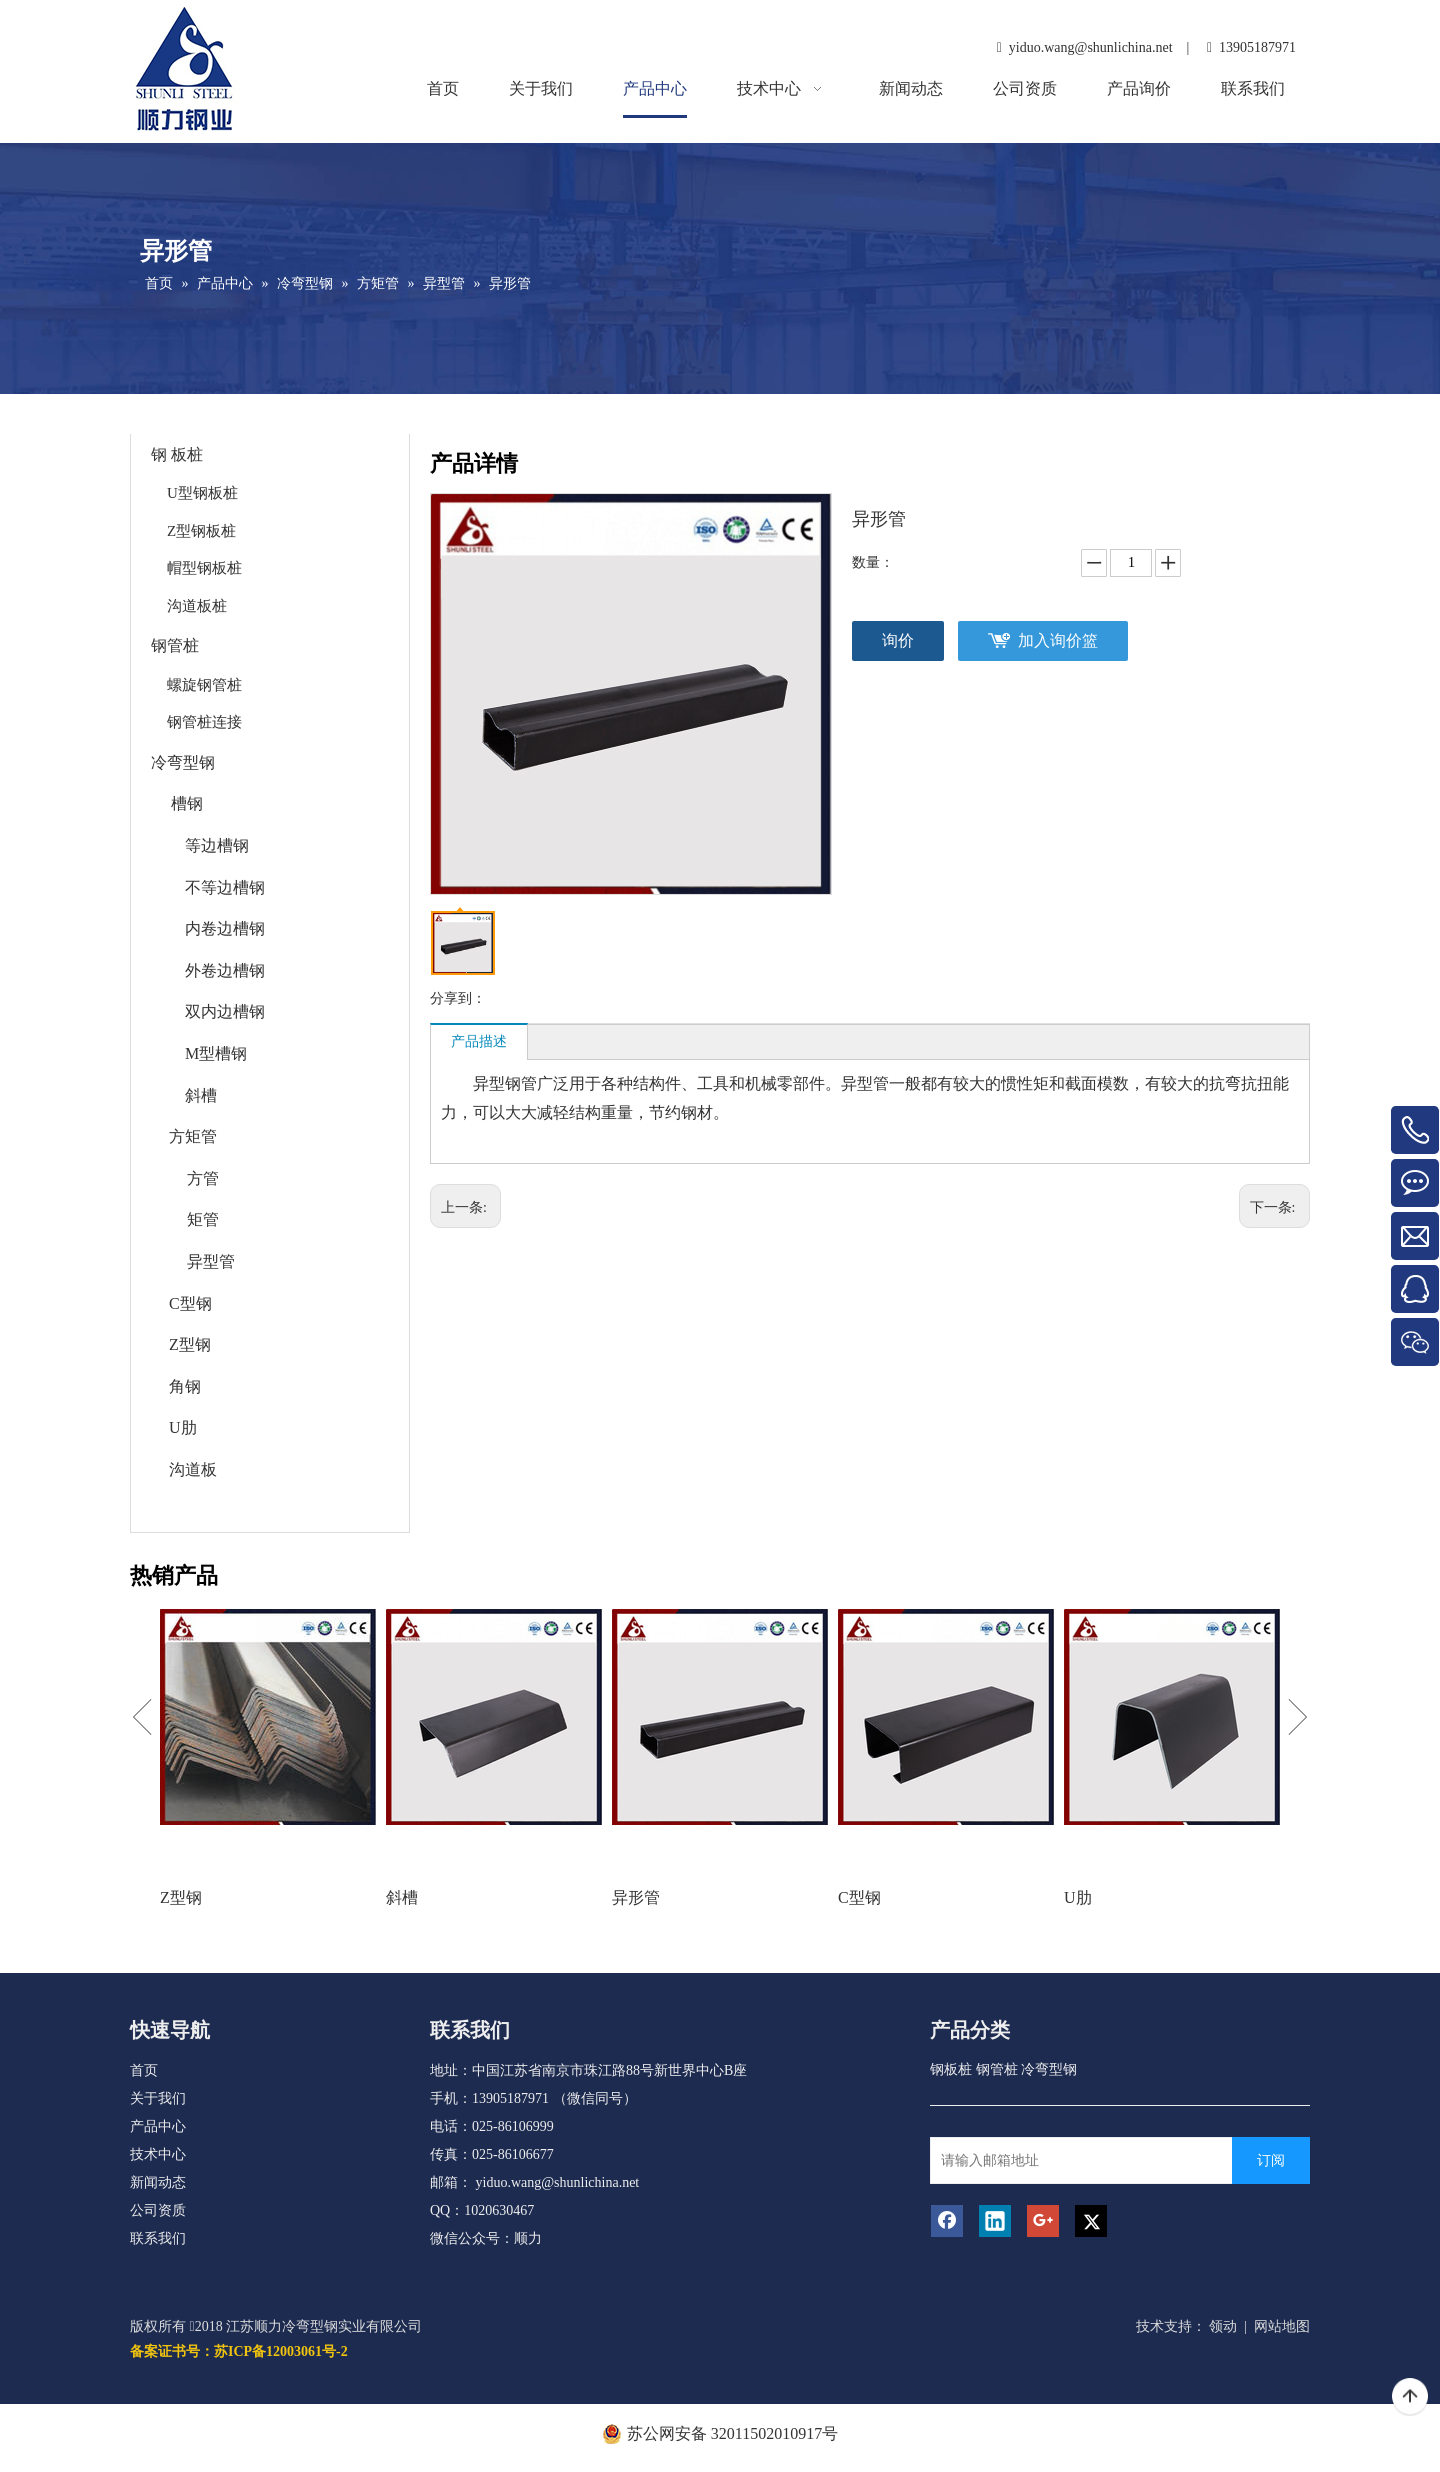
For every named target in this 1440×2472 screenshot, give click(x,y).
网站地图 (1282, 2326)
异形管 (636, 1897)
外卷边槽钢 (225, 970)
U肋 (183, 1427)
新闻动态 (158, 2182)
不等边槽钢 (225, 887)
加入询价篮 (1058, 640)
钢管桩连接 (204, 722)
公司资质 (158, 2210)
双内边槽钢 (225, 1011)
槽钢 (187, 803)
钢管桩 (175, 645)
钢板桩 (951, 2069)
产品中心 (158, 2126)
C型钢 (190, 1303)
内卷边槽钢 (225, 928)
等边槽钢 (217, 845)
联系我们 (158, 2238)
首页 (144, 2070)
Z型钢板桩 (201, 531)
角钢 (185, 1386)
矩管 (203, 1219)
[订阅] (1271, 2160)
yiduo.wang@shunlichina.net (558, 2182)
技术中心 (158, 2154)
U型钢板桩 (202, 493)
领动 (1223, 2326)
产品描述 (479, 1041)
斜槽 (201, 1095)
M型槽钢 (216, 1053)
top (1410, 2397)
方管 (203, 1178)
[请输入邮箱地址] (1101, 2160)
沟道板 (193, 1469)
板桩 (187, 454)
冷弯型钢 (183, 762)
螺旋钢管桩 (204, 685)
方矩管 (193, 1136)
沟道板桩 (197, 606)
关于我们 (158, 2098)
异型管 (211, 1261)
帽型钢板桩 (204, 568)
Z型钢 (190, 1344)
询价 (898, 640)
